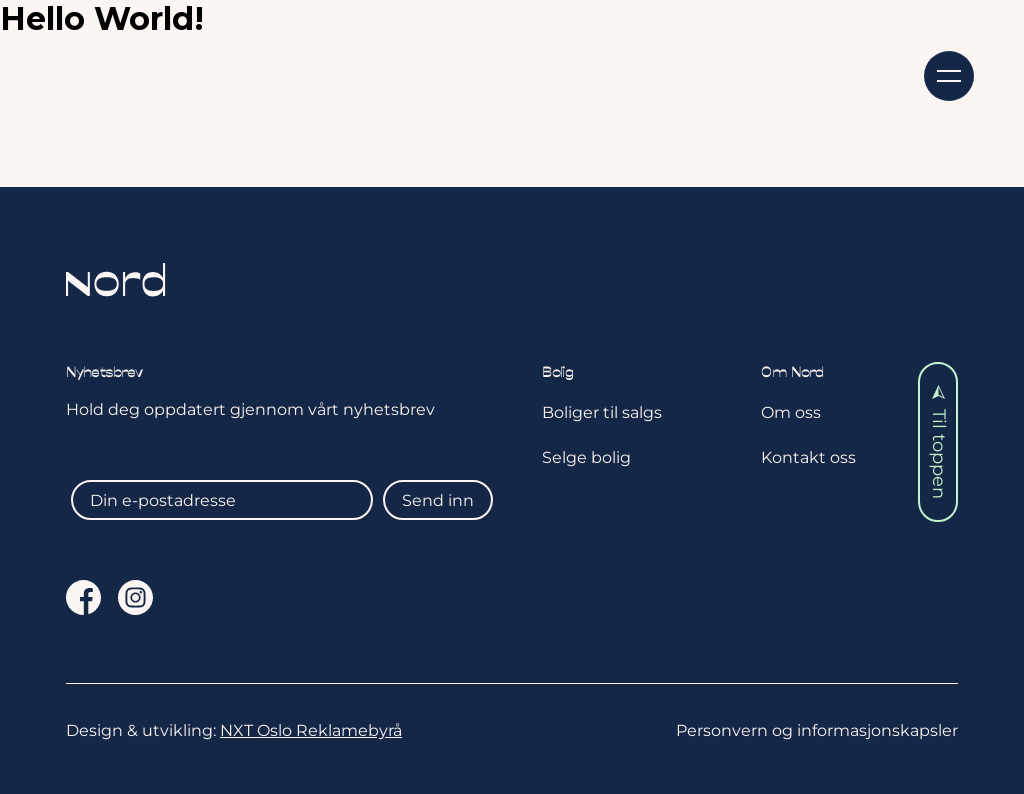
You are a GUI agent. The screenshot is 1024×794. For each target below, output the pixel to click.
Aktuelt (418, 74)
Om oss (674, 74)
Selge (287, 74)
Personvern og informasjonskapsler (817, 730)
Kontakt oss (834, 74)
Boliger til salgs (602, 412)
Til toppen (939, 441)
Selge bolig (586, 457)
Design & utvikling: (234, 730)
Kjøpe (163, 74)
